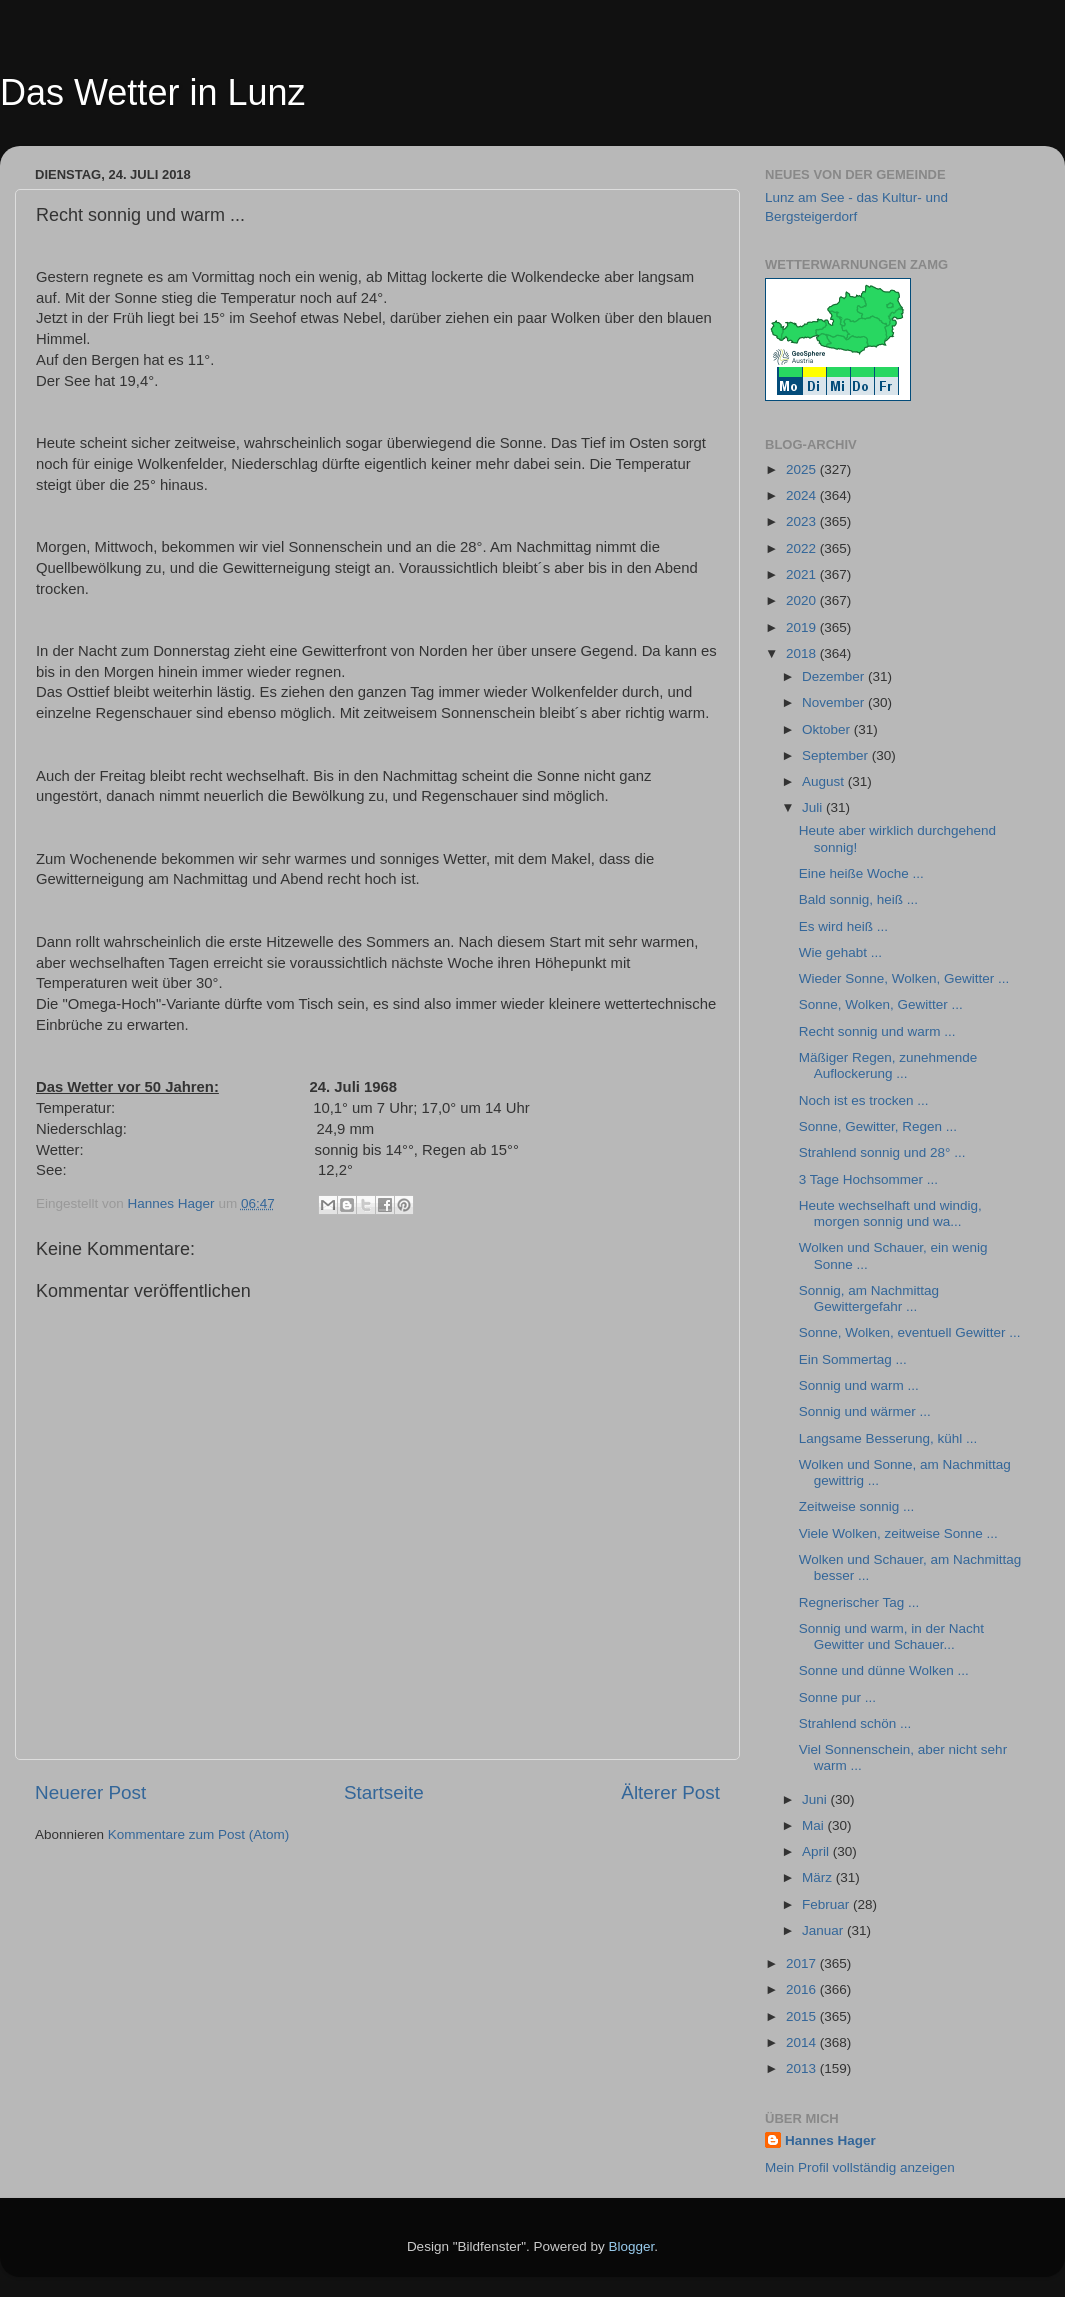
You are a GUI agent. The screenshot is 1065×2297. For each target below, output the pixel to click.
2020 (803, 600)
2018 (803, 653)
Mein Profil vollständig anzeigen (860, 2167)
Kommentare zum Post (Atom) (199, 1834)
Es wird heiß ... (843, 926)
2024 (803, 495)
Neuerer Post (90, 1792)
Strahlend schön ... (855, 1723)
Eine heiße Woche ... (861, 873)
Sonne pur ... (837, 1697)
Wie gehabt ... (840, 952)
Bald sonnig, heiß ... (858, 899)
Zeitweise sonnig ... (857, 1506)
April (817, 1851)
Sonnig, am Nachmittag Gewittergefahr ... (869, 1298)
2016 (803, 1989)
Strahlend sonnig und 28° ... (882, 1152)
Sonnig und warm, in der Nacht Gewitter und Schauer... (891, 1636)
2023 (803, 521)
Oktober (828, 729)
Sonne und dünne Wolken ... (884, 1670)
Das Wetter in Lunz (152, 92)
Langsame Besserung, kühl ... (888, 1438)
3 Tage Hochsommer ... (868, 1179)
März (819, 1877)
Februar (827, 1904)
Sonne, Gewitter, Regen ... (878, 1126)
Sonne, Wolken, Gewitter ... (881, 1004)
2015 (803, 2016)
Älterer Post (670, 1792)
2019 (803, 627)
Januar (824, 1930)
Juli (814, 807)
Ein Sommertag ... (853, 1359)
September (837, 755)
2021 (803, 574)
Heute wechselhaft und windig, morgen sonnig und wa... (890, 1213)
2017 (803, 1963)
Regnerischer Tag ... (859, 1602)
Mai (815, 1825)
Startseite (384, 1792)
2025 (803, 469)
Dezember (835, 676)
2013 (803, 2068)
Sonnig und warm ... (859, 1385)
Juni (816, 1799)
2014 (803, 2042)
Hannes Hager (830, 2140)
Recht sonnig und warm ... (877, 1031)
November (835, 702)
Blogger (632, 2246)
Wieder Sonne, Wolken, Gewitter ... (904, 978)
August (825, 781)
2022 (803, 548)
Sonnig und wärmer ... (865, 1411)
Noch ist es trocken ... (864, 1100)
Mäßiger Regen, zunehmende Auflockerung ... (888, 1065)
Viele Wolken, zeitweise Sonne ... (898, 1533)
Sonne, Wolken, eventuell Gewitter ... (910, 1332)
